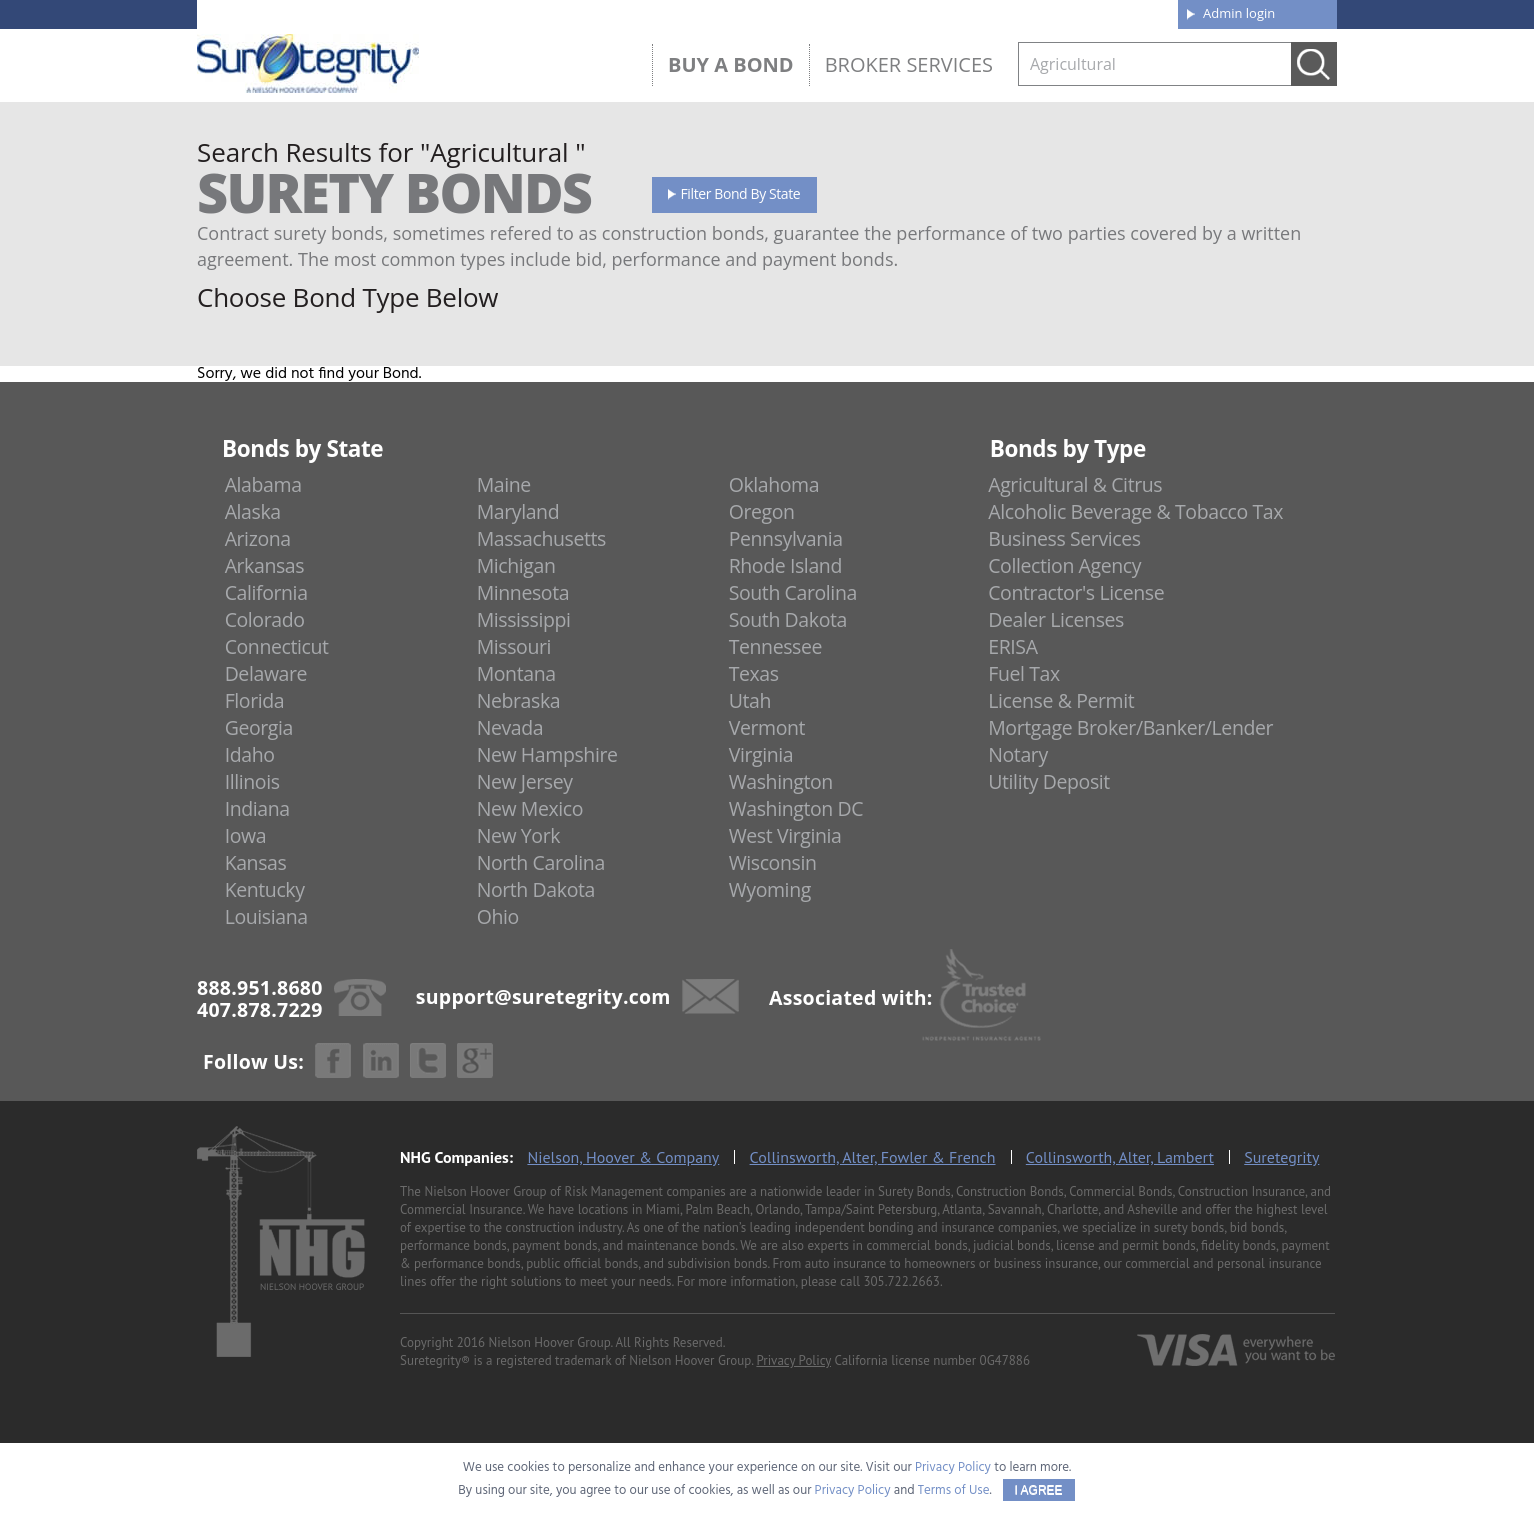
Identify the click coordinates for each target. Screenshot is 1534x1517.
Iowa (246, 835)
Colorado (265, 619)
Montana (516, 673)
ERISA (1012, 646)
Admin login (1239, 13)
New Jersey (525, 781)
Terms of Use (954, 1490)
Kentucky (265, 889)
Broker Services (909, 64)
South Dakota (788, 619)
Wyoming (770, 889)
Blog (980, 12)
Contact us (1116, 12)
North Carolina (541, 862)
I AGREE (1039, 1490)
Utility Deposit (1049, 781)
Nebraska (519, 700)
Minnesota (523, 592)
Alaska (253, 511)
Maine (504, 484)
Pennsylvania (786, 538)
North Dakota (536, 889)
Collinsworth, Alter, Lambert (1120, 1157)
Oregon (762, 511)
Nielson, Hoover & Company (623, 1157)
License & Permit (1061, 700)
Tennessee (775, 646)
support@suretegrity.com (543, 995)
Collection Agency (1064, 565)
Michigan (516, 565)
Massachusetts (541, 538)
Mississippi (524, 619)
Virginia (761, 754)
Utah (750, 700)
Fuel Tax (1024, 673)
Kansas (256, 862)
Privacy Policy (793, 1360)
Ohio (498, 916)
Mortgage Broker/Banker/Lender (1130, 727)
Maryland (518, 511)
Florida (255, 700)
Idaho (250, 754)
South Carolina (793, 592)
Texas (754, 673)
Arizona (258, 538)
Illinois (252, 781)
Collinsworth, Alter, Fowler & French (873, 1157)
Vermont (767, 727)
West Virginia (785, 835)
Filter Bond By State (741, 193)
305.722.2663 (901, 1281)
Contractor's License (1076, 592)
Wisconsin (773, 862)
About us (851, 12)
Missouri (514, 646)
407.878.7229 (496, 13)
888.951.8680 (352, 13)
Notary (1018, 754)
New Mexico (530, 808)
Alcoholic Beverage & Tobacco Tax (1135, 511)
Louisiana (266, 916)
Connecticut (277, 646)
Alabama (263, 484)
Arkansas (265, 565)
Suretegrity (1281, 1157)
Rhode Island (785, 565)
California (266, 592)
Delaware (266, 673)
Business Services (1064, 538)
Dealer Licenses (1056, 619)
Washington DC (796, 808)
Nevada (510, 727)
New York (518, 835)
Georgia (259, 727)
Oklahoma (774, 484)
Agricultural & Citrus (1075, 484)
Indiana (257, 808)
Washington (781, 781)
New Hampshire (547, 754)
